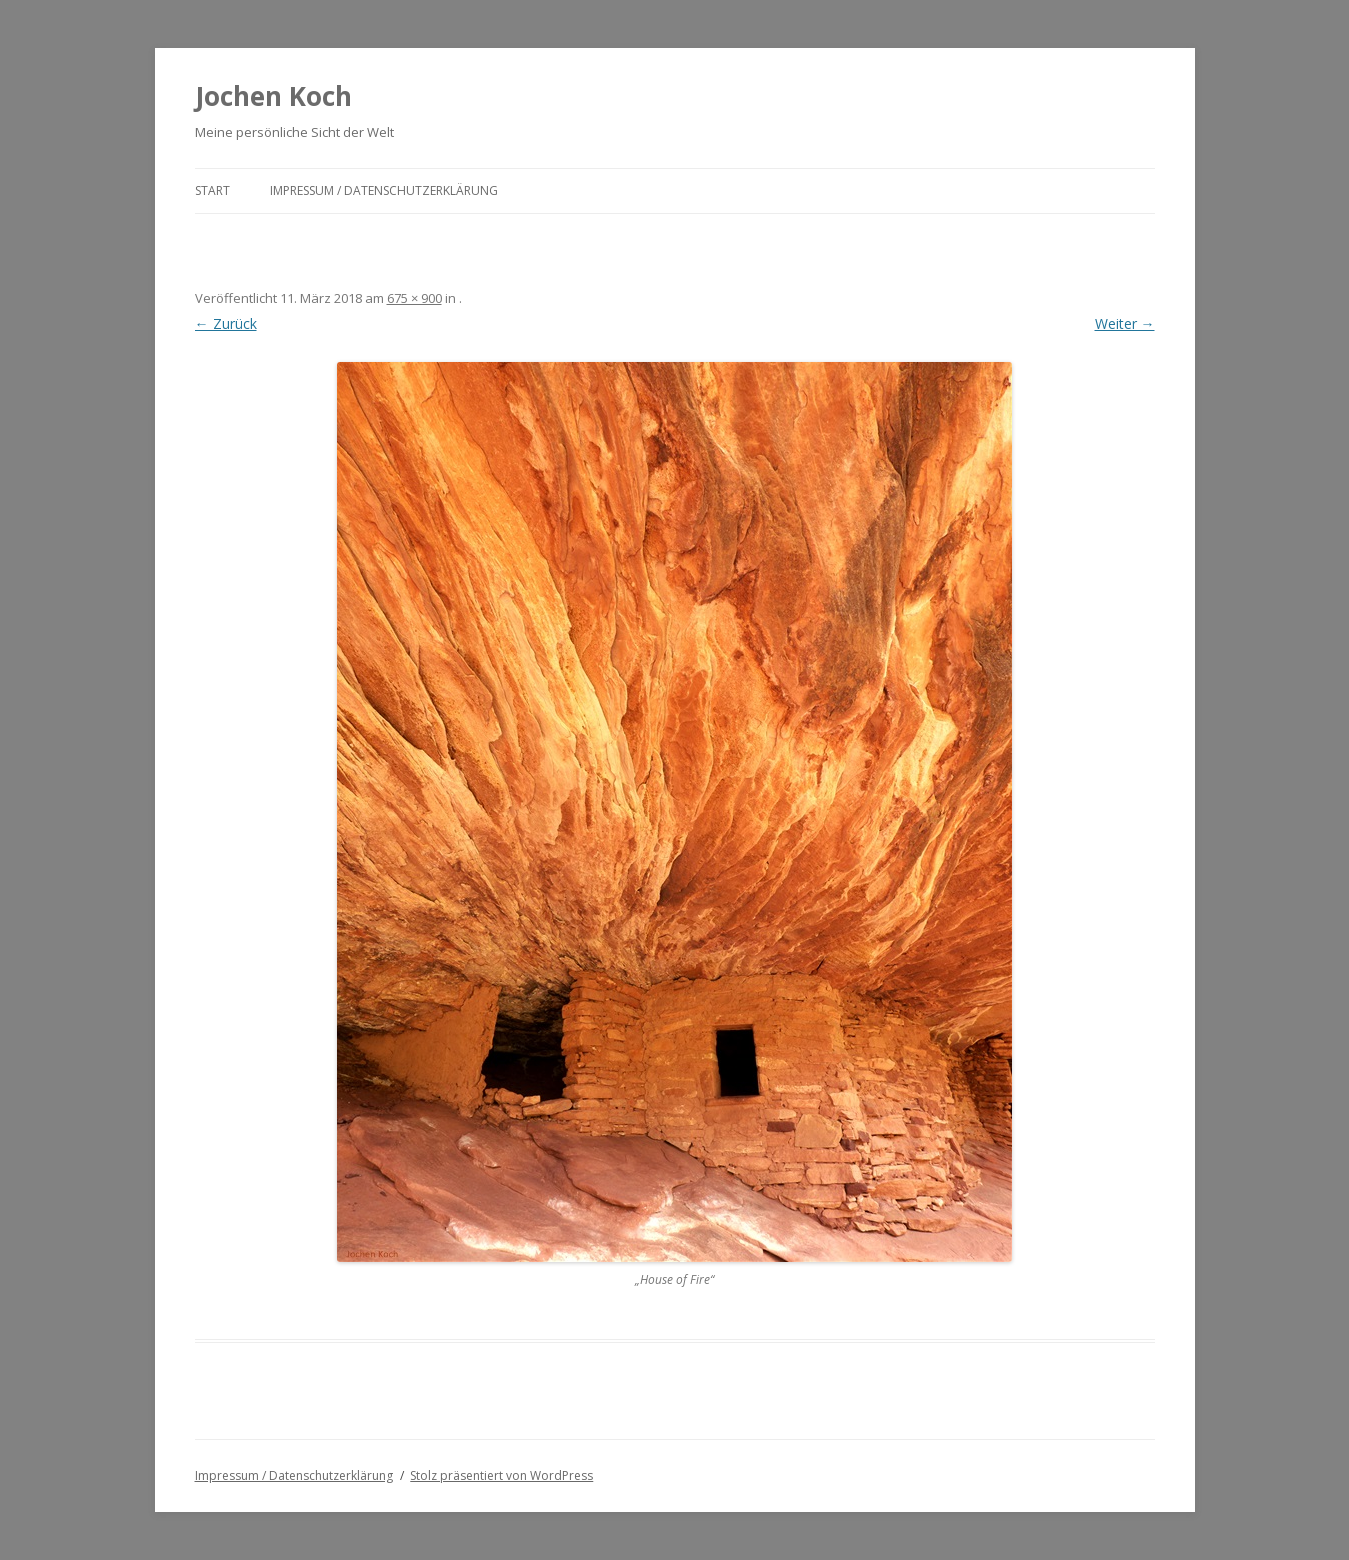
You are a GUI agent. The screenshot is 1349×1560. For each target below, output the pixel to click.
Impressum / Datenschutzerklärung (384, 190)
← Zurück (226, 323)
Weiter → (1125, 323)
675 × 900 (414, 298)
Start (212, 190)
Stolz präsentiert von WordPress (501, 1475)
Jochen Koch (273, 96)
